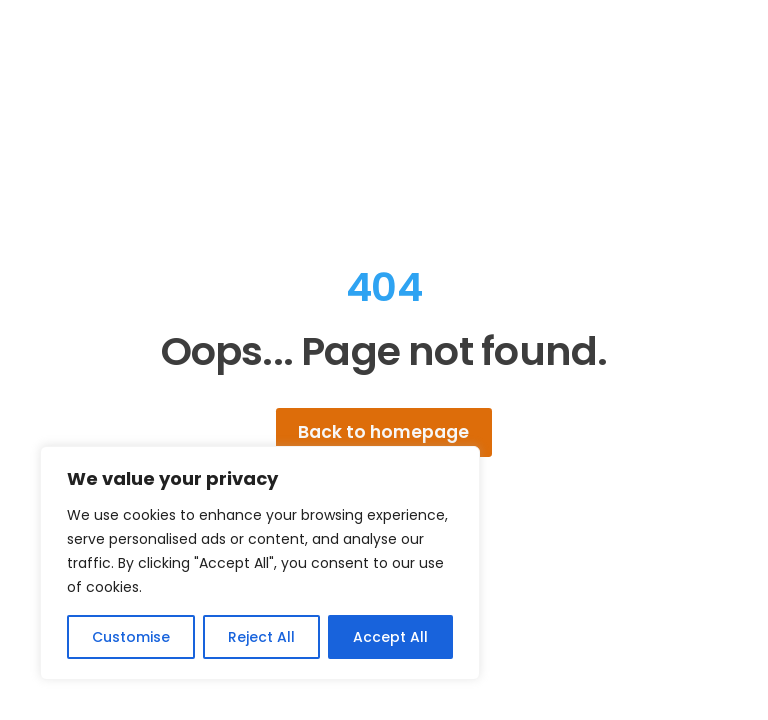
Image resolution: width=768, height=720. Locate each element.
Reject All (261, 637)
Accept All (390, 637)
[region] (260, 563)
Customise (131, 637)
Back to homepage (383, 432)
